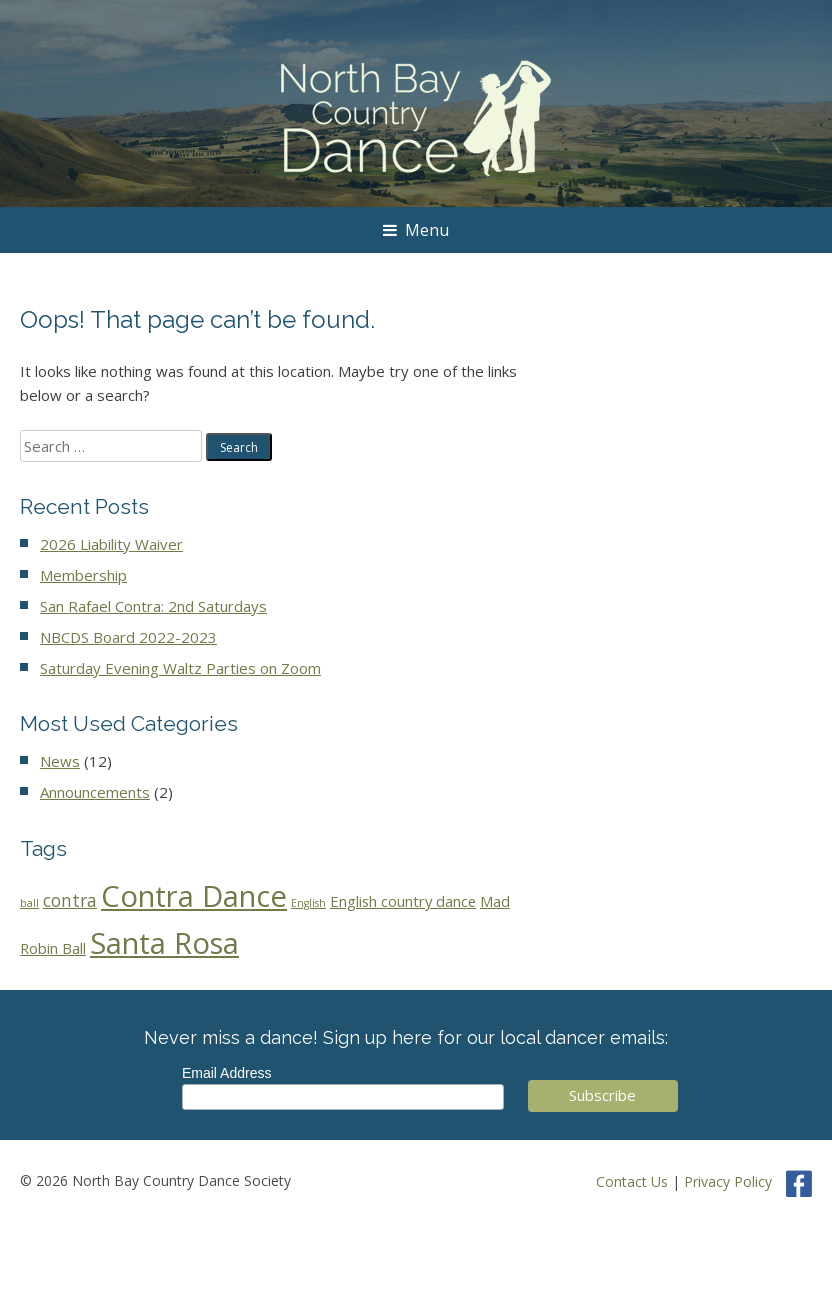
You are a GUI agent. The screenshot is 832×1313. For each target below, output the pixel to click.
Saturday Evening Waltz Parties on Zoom (180, 668)
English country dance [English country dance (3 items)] (403, 901)
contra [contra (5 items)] (70, 900)
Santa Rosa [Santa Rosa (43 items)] (164, 943)
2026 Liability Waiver (111, 544)
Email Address (226, 1073)
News (60, 761)
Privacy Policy (728, 1181)
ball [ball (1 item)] (29, 903)
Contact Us (632, 1181)
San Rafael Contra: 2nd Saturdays (153, 606)
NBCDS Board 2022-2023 (128, 637)
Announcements (95, 792)
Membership (83, 575)
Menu (416, 230)
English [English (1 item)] (308, 903)
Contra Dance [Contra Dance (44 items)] (194, 896)
